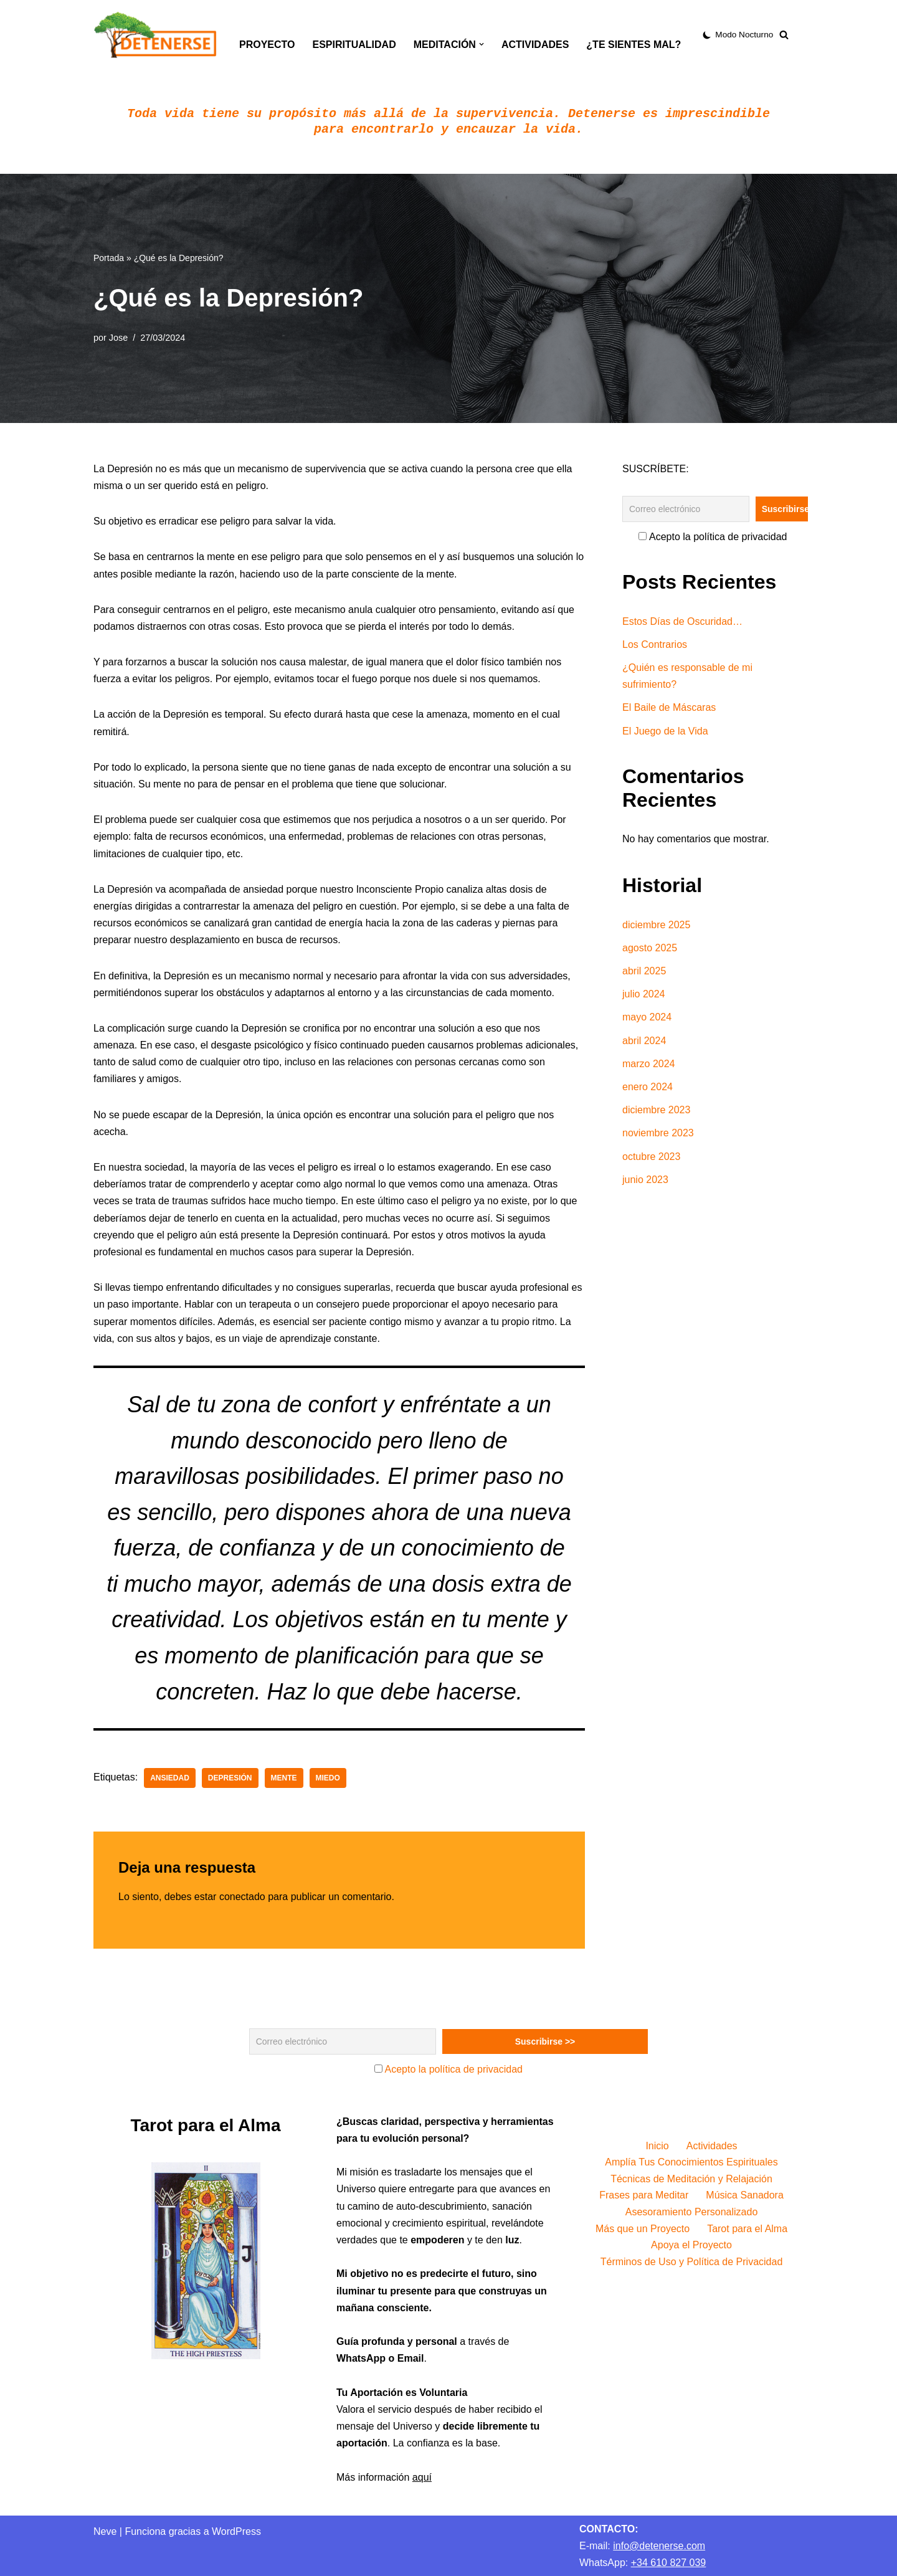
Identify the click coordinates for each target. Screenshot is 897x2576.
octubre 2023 (651, 1156)
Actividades (535, 44)
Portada (108, 258)
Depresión (230, 1778)
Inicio (656, 2146)
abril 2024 (644, 1040)
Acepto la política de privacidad (712, 536)
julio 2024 (643, 994)
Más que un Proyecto (643, 2228)
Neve (104, 2531)
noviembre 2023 (658, 1133)
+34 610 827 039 (668, 2562)
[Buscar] (784, 34)
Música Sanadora (745, 2195)
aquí (422, 2477)
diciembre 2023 (656, 1110)
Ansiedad (169, 1778)
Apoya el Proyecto (691, 2245)
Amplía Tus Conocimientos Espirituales (691, 2162)
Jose (118, 338)
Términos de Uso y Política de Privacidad (691, 2261)
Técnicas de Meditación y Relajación (691, 2179)
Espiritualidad (354, 44)
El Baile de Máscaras (669, 707)
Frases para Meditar (643, 2195)
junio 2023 (645, 1179)
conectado (242, 1896)
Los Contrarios (654, 644)
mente (284, 1778)
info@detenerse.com (659, 2545)
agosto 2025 (649, 948)
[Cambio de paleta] (737, 34)
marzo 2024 (648, 1063)
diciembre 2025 (656, 925)
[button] (481, 44)
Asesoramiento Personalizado (691, 2212)
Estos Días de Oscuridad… (682, 621)
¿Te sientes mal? (633, 44)
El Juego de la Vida (665, 731)
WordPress (236, 2531)
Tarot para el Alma (747, 2228)
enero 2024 (647, 1086)
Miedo (328, 1778)
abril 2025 (644, 971)
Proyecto (267, 44)
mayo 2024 (647, 1017)
